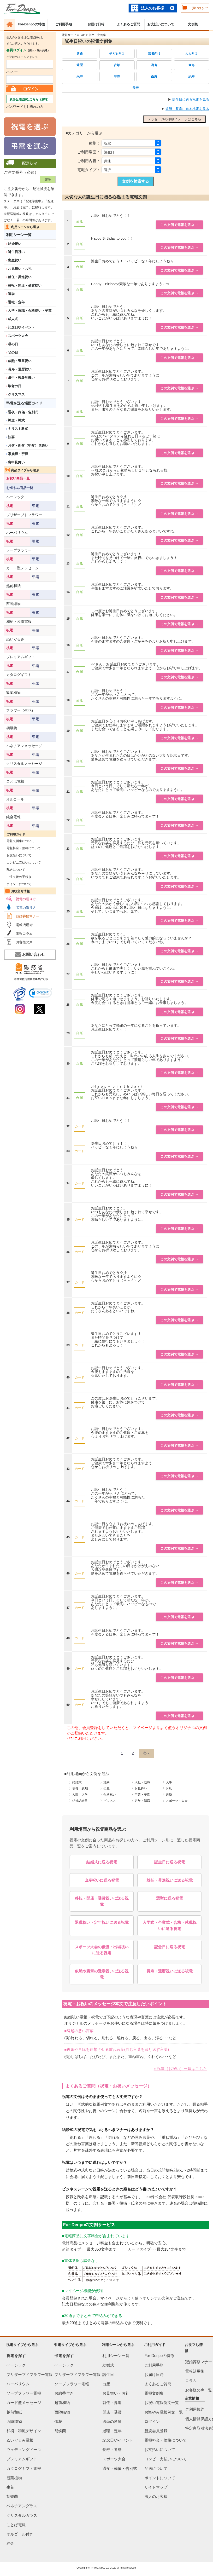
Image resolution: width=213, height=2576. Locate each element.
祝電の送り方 (26, 899)
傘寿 (191, 65)
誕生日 (108, 2375)
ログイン (152, 2422)
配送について (14, 869)
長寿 (135, 88)
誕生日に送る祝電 (169, 1862)
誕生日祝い (16, 252)
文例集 (193, 24)
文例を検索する (135, 181)
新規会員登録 (155, 2431)
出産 (106, 2384)
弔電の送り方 (26, 908)
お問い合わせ (30, 954)
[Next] (146, 1753)
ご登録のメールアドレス (22, 57)
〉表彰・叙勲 (78, 1788)
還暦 (80, 65)
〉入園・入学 (78, 1794)
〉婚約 (105, 1782)
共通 (80, 53)
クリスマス (16, 394)
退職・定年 (16, 302)
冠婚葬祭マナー (27, 916)
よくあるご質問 (128, 24)
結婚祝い (14, 244)
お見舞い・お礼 (19, 269)
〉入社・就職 (140, 1782)
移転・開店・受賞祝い (24, 285)
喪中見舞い (16, 462)
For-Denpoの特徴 (31, 24)
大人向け (191, 53)
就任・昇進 (112, 2403)
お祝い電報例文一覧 (161, 2403)
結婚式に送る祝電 (101, 1862)
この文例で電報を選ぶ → (179, 225)
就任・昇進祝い (19, 277)
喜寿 (154, 65)
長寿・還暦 (112, 2450)
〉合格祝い (108, 1794)
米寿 (80, 76)
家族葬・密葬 (18, 454)
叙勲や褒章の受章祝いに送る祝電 (102, 1974)
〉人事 (167, 1782)
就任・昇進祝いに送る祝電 (170, 1880)
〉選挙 (167, 1794)
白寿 (154, 76)
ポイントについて (17, 884)
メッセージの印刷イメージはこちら (174, 119)
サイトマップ (155, 2487)
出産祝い (14, 260)
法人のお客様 (152, 8)
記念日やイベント (21, 327)
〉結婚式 (75, 1782)
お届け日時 (96, 24)
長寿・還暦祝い (19, 369)
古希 (117, 65)
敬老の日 (14, 386)
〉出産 (105, 1788)
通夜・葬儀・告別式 (23, 412)
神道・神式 (16, 420)
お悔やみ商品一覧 (19, 488)
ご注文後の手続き (17, 877)
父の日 (13, 352)
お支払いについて (160, 24)
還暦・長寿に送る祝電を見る (187, 109)
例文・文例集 (97, 35)
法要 (11, 437)
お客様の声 (24, 942)
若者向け (154, 53)
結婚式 (108, 2365)
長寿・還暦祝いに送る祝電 (170, 1971)
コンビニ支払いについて (22, 862)
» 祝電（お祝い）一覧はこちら (180, 2069)
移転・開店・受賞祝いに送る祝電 (102, 1901)
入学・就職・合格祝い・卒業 (30, 310)
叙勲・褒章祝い (19, 361)
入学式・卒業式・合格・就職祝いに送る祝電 (169, 1925)
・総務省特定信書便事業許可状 (29, 979)
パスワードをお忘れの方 (24, 107)
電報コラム (24, 933)
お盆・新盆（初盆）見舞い (28, 445)
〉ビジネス (108, 1801)
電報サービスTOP (73, 35)
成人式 (13, 319)
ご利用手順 (63, 24)
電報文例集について (19, 841)
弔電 (35, 506)
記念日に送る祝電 (169, 1947)
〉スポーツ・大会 (175, 1801)
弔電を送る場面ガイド (24, 403)
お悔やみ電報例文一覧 (163, 2412)
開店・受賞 (112, 2412)
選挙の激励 (112, 2422)
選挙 (11, 294)
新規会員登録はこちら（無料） (30, 99)
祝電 (9, 506)
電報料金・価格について (22, 848)
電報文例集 (154, 2393)
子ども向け (117, 53)
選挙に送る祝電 (169, 1898)
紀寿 (191, 76)
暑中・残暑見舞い (21, 378)
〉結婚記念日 (78, 1801)
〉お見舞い (139, 1788)
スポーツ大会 (18, 336)
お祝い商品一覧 (18, 478)
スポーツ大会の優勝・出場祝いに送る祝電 (102, 1950)
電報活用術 (24, 925)
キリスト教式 (18, 429)
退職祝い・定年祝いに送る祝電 (102, 1922)
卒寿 (117, 76)
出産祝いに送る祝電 (101, 1880)
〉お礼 (167, 1788)
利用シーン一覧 (18, 235)
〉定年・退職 (140, 1801)
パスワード (13, 72)
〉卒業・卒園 (140, 1794)
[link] (41, 993)
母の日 (13, 344)
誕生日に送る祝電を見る (190, 99)
